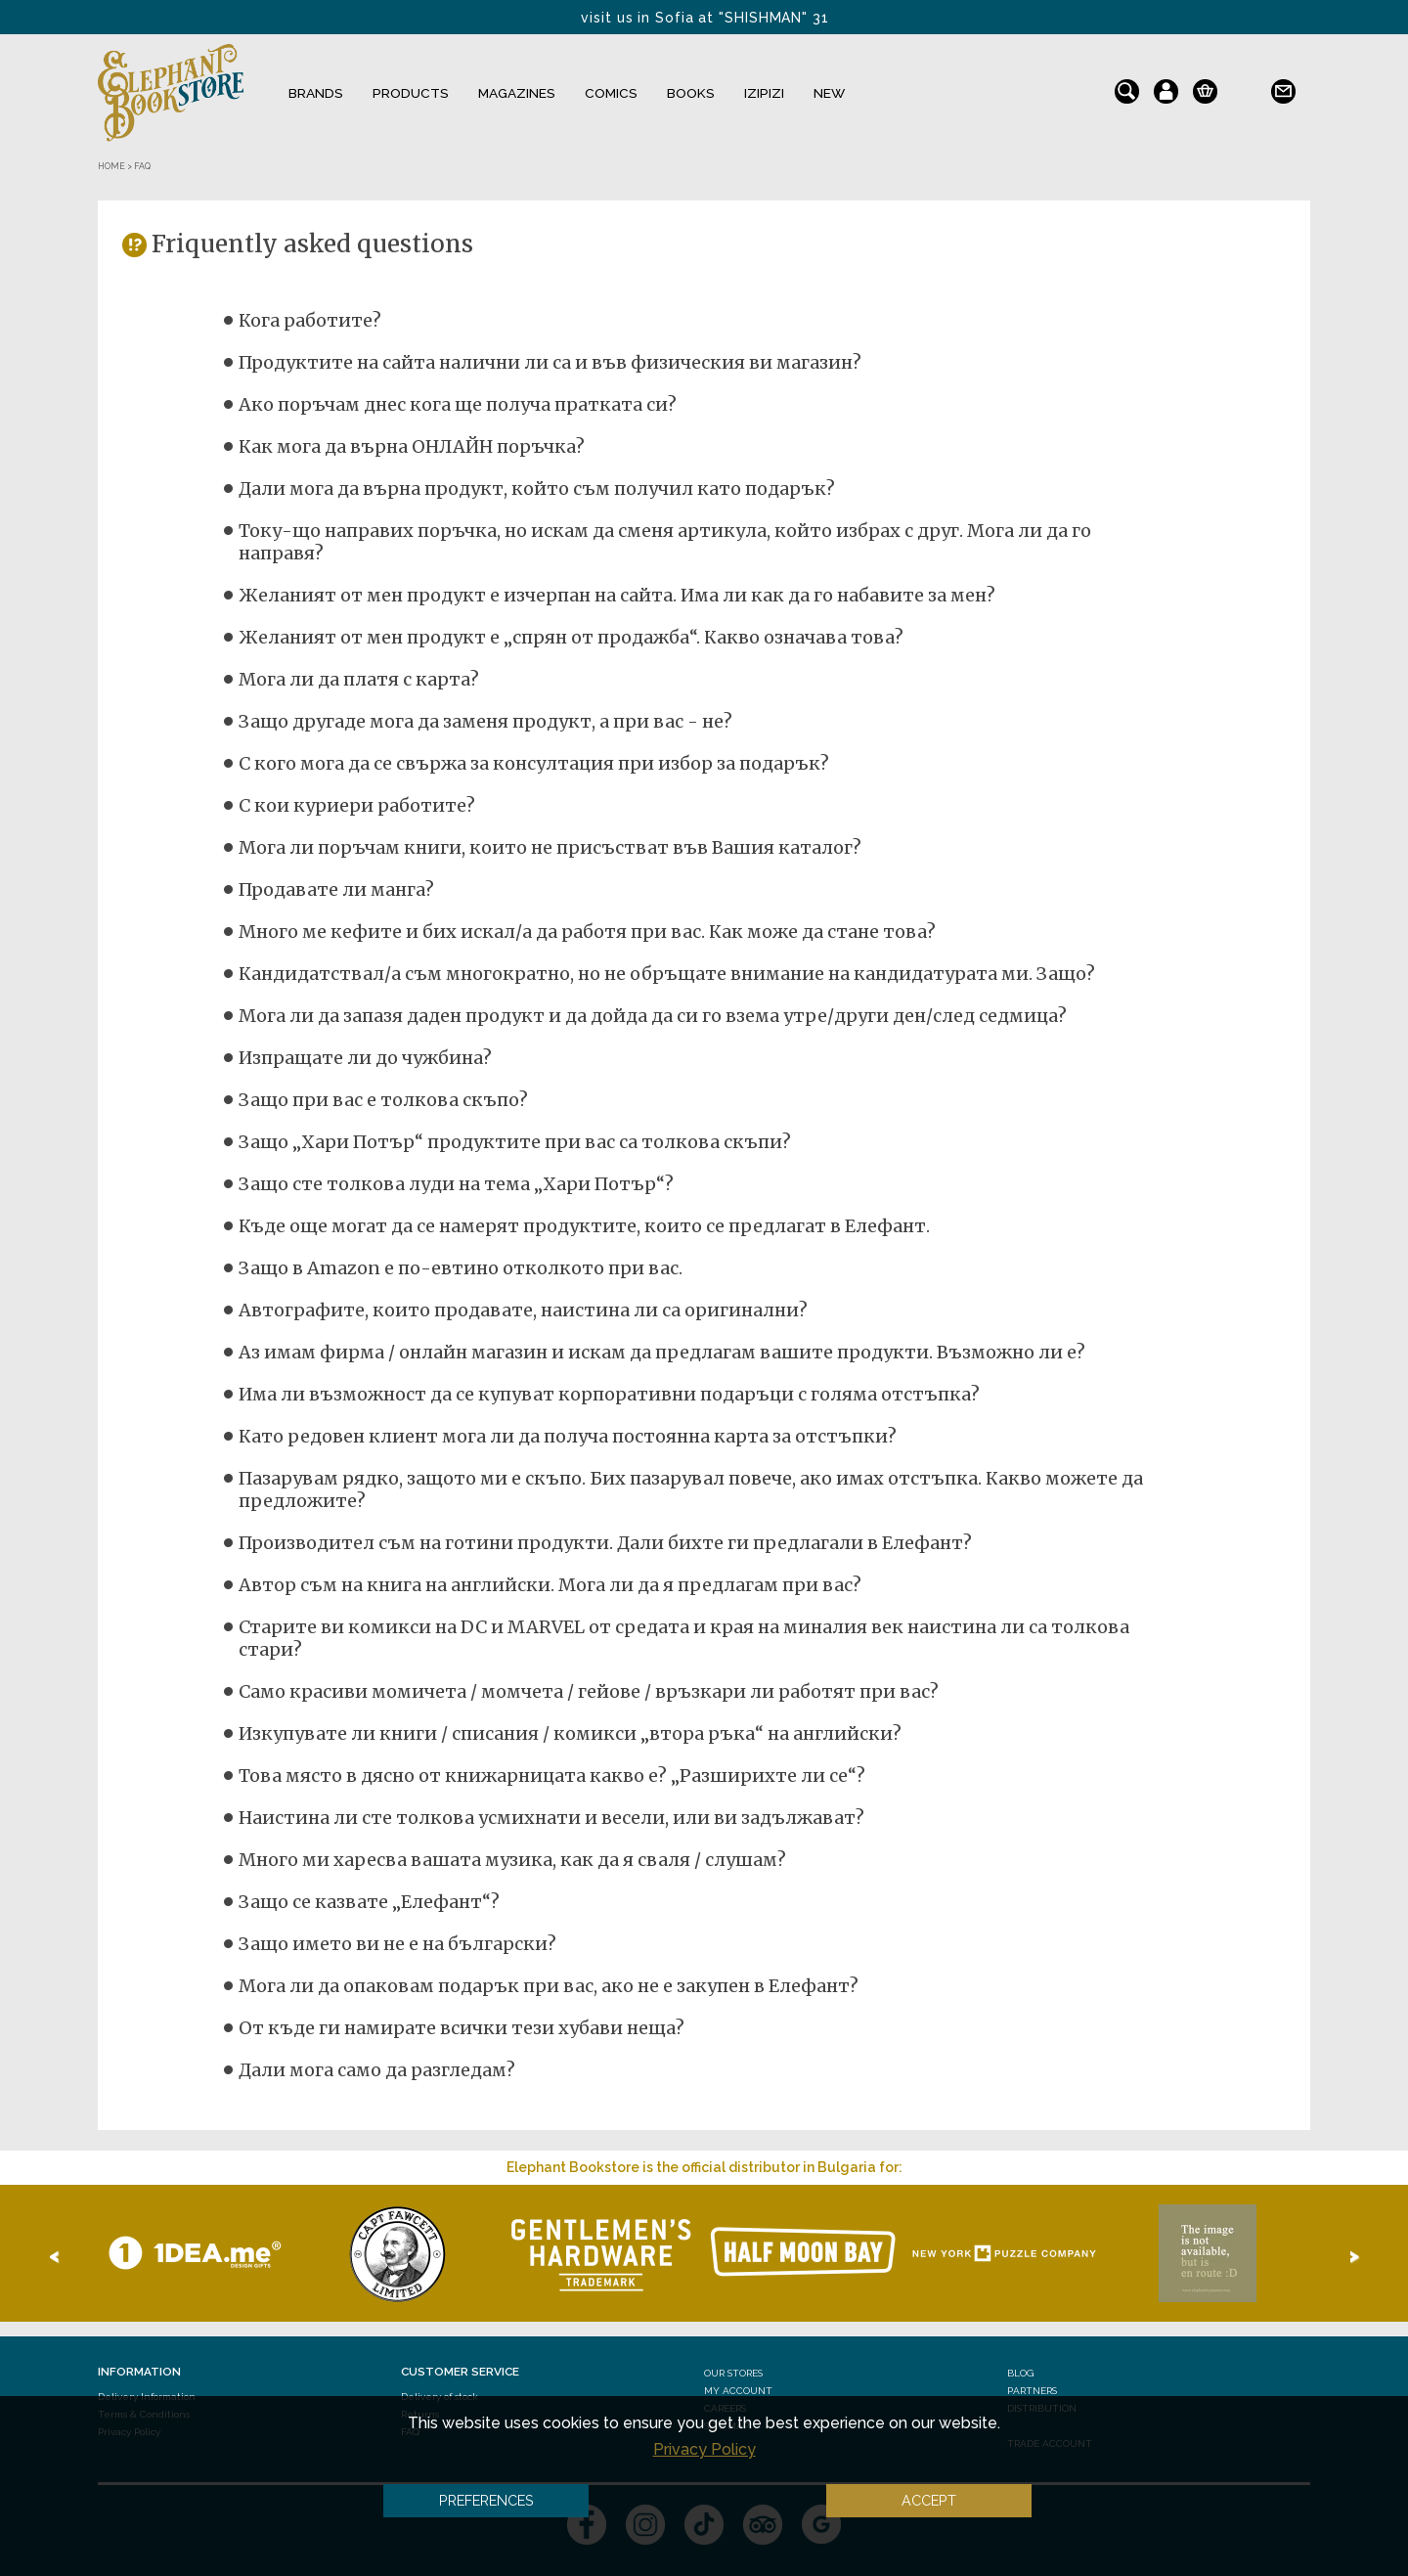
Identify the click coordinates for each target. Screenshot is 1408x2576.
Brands (315, 93)
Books (691, 93)
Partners (1032, 2390)
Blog (1020, 2373)
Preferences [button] (486, 2500)
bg (1244, 87)
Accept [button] (929, 2500)
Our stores (733, 2373)
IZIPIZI (764, 93)
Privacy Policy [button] (704, 2449)
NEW (829, 93)
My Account (738, 2390)
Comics (611, 93)
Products (411, 93)
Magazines (516, 93)
